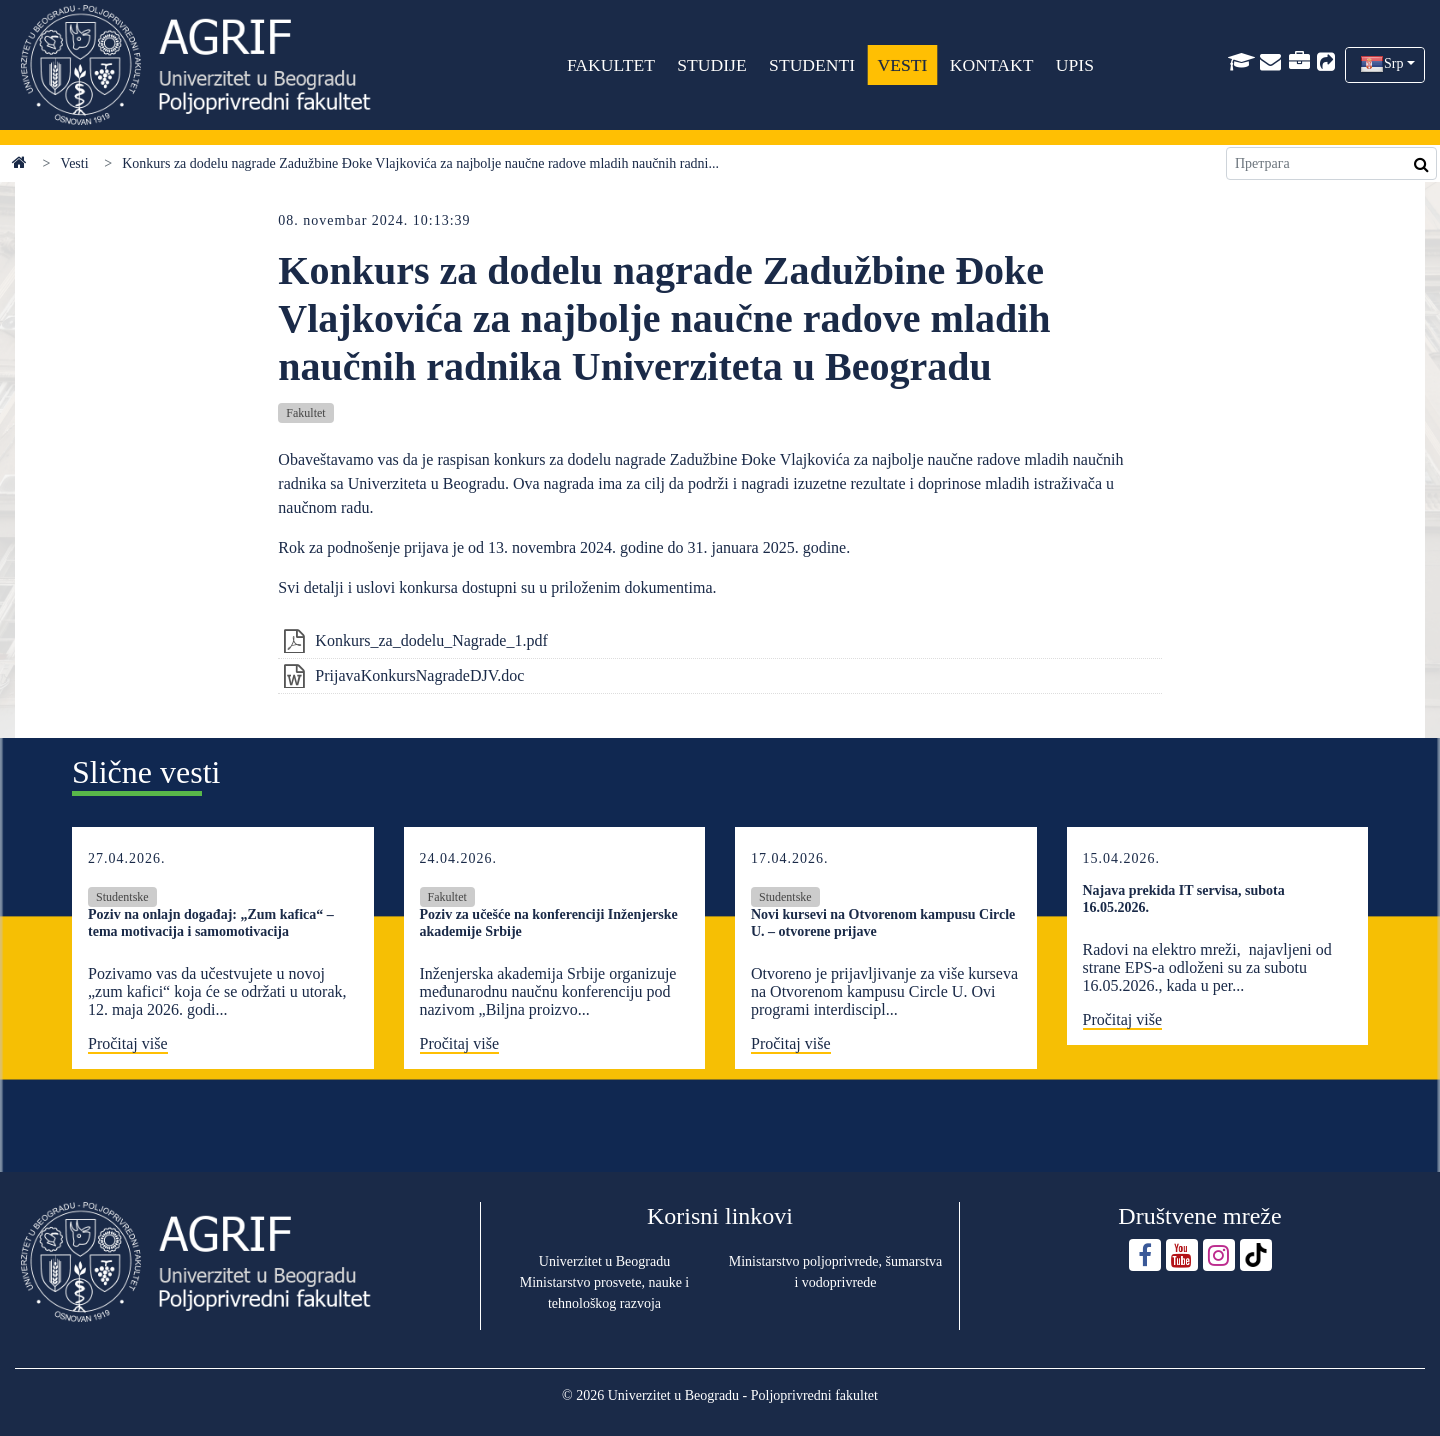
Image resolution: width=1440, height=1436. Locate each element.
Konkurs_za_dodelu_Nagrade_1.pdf (431, 640)
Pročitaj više (128, 1043)
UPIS (1075, 65)
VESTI (902, 65)
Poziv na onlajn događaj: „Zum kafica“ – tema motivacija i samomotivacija (211, 923)
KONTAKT (992, 65)
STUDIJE (711, 65)
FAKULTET (611, 65)
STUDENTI (812, 65)
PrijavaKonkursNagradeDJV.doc (419, 675)
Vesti (75, 163)
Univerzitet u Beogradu (604, 1261)
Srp (1393, 63)
